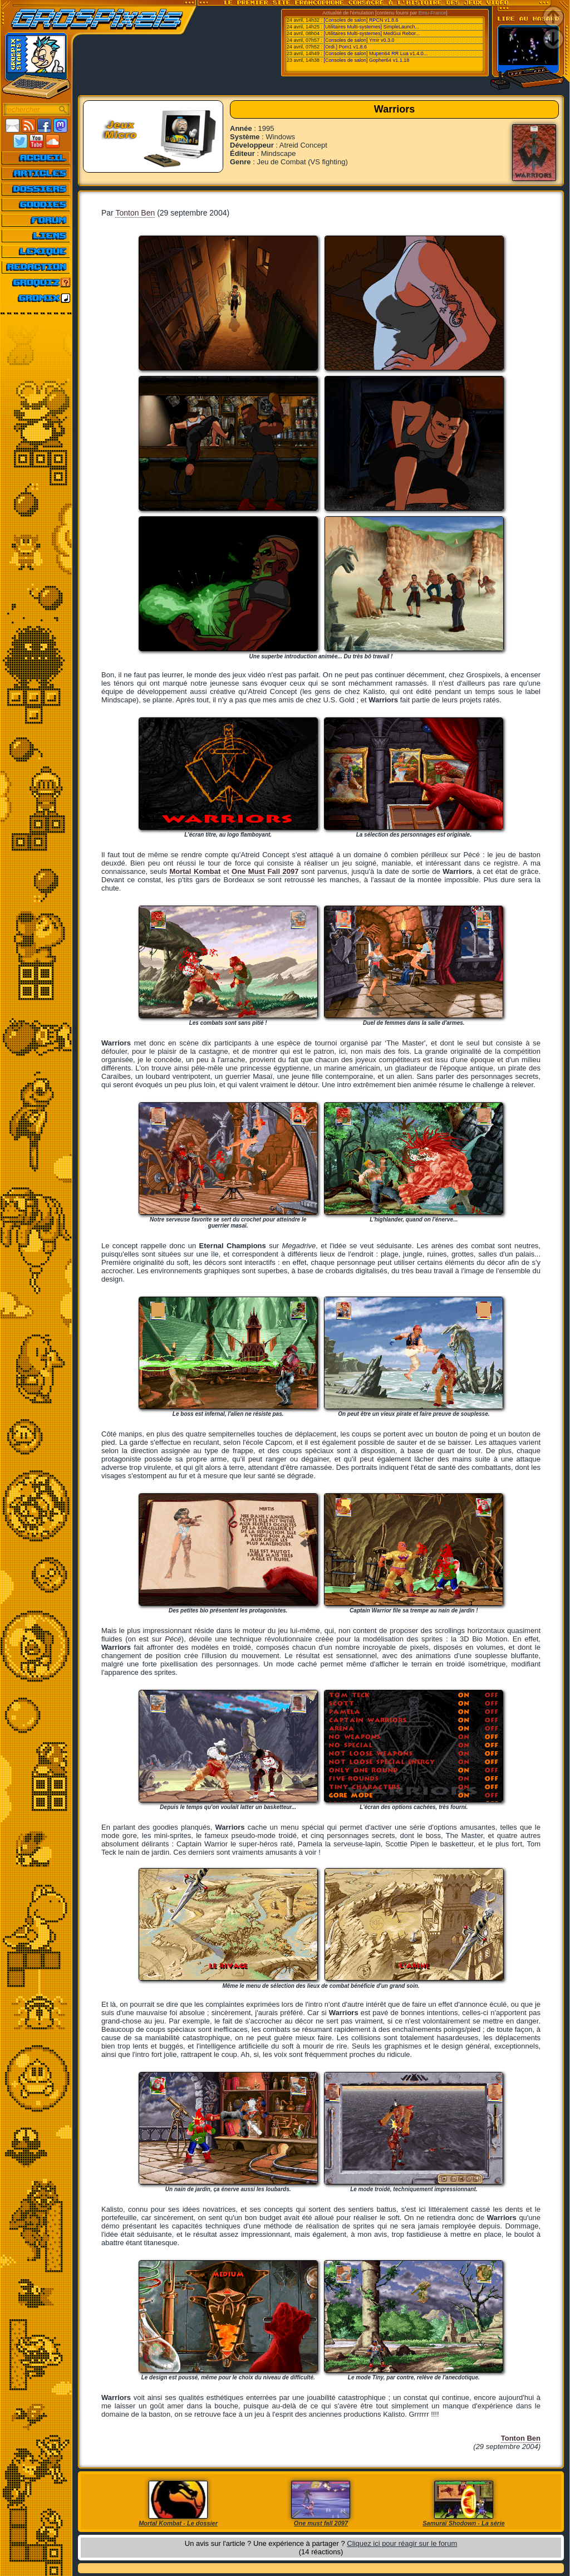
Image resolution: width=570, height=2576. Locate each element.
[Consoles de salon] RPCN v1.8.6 (361, 20)
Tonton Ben (135, 212)
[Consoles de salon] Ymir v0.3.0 (359, 40)
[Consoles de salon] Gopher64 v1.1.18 (367, 60)
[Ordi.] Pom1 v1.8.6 (345, 47)
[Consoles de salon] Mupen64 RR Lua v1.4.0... (376, 53)
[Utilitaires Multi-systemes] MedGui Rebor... (372, 33)
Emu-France (432, 13)
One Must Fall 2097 (265, 871)
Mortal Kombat (194, 871)
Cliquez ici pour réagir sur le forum (402, 2543)
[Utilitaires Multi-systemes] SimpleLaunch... (372, 27)
